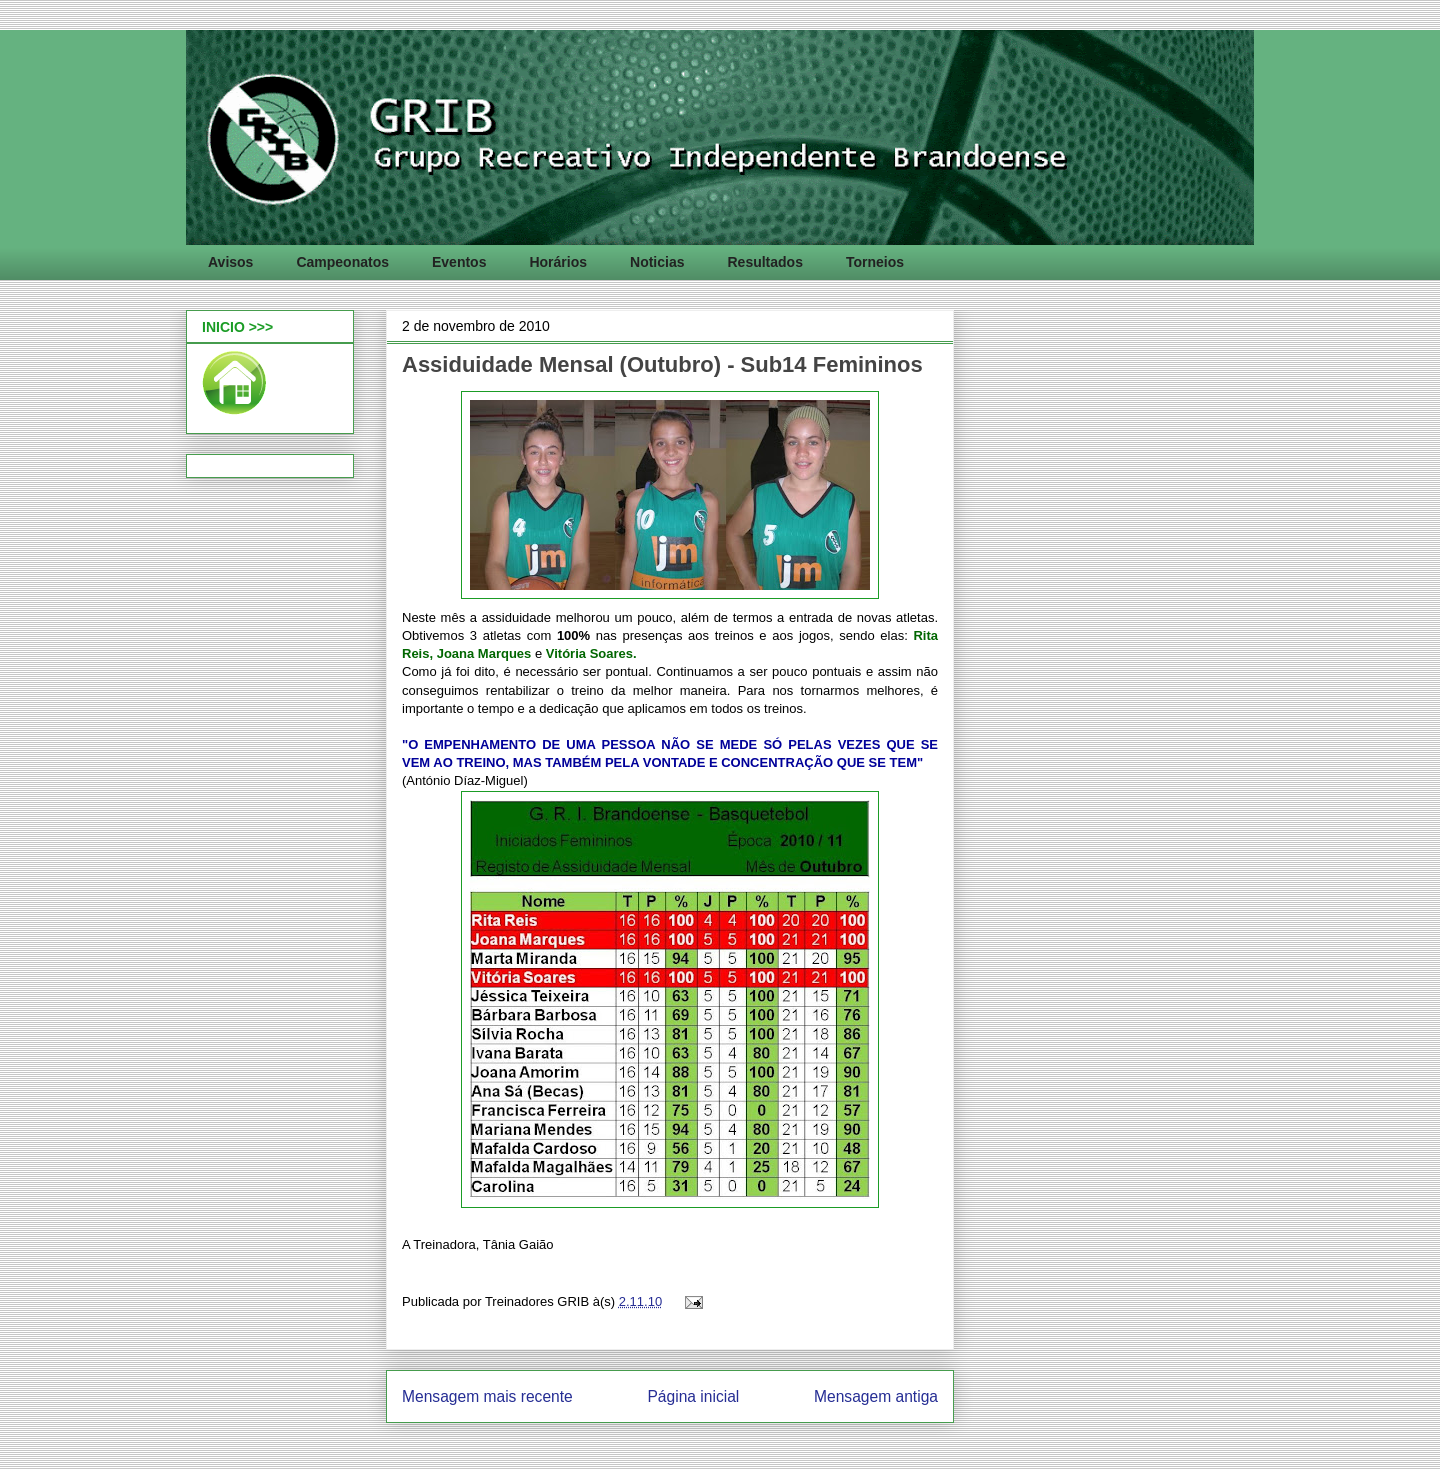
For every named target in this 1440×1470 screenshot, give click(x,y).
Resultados (764, 262)
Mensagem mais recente (487, 1396)
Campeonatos (342, 262)
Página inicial (693, 1396)
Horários (558, 262)
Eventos (459, 262)
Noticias (657, 262)
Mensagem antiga (876, 1396)
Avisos (230, 262)
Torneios (875, 262)
